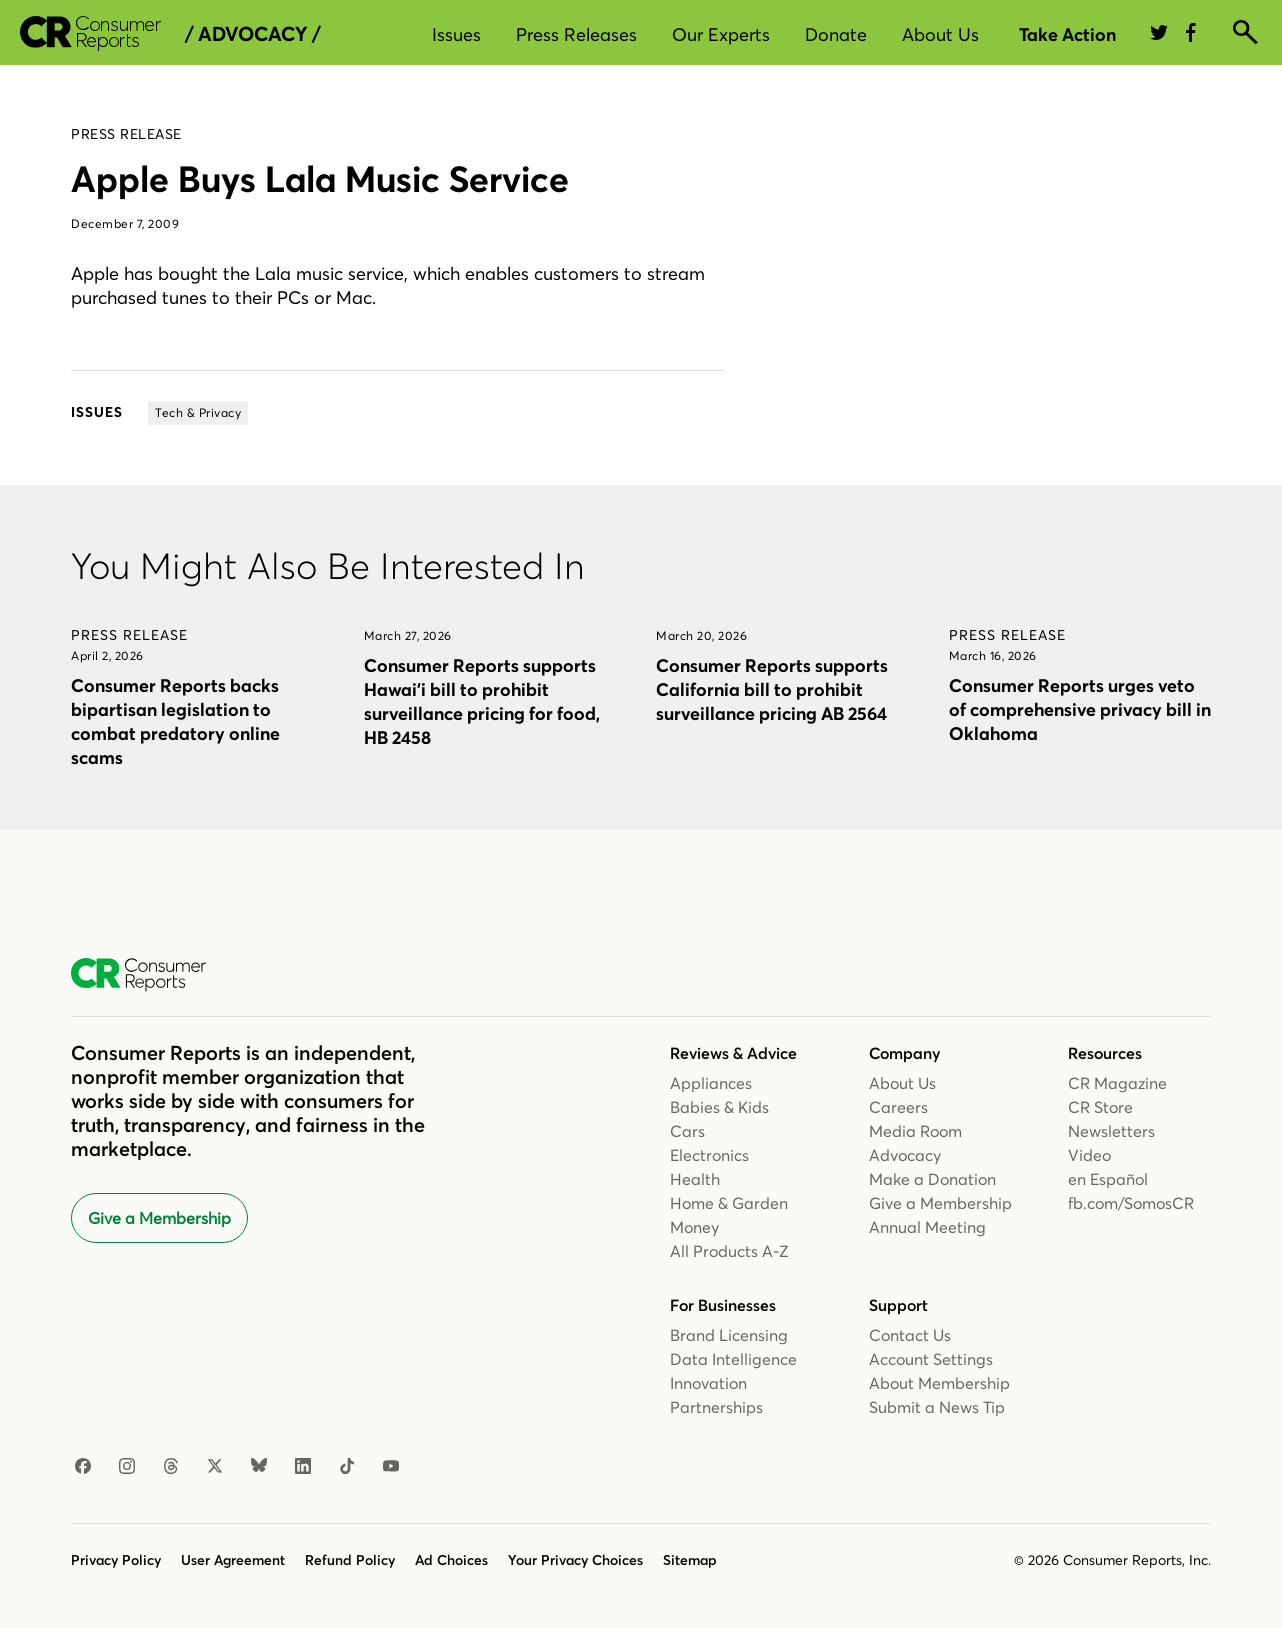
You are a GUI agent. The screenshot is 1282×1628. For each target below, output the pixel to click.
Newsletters (1111, 1131)
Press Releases (576, 34)
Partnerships (716, 1407)
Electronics (709, 1155)
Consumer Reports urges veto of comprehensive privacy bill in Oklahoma (1080, 709)
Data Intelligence (733, 1359)
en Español (1108, 1179)
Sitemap (690, 1560)
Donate (836, 34)
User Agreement (233, 1560)
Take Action (1067, 34)
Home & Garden (729, 1203)
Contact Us (910, 1335)
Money (694, 1227)
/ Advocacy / (252, 34)
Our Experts (721, 34)
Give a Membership (159, 1218)
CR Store (1100, 1107)
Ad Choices (451, 1560)
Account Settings (931, 1359)
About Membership (939, 1383)
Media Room (915, 1131)
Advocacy (905, 1155)
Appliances (711, 1083)
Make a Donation (932, 1179)
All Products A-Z (729, 1251)
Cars (687, 1131)
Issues (456, 34)
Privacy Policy (116, 1560)
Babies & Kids (719, 1107)
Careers (898, 1107)
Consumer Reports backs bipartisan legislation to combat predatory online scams (175, 721)
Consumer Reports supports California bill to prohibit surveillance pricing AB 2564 (772, 689)
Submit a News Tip (937, 1407)
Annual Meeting (927, 1227)
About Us (940, 34)
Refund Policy (350, 1560)
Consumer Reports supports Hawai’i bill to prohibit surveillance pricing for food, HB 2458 (482, 701)
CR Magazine (1117, 1083)
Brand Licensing (729, 1335)
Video (1089, 1155)
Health (695, 1179)
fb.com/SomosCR (1131, 1203)
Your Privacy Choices (575, 1560)
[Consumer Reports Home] (148, 975)
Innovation (708, 1383)
